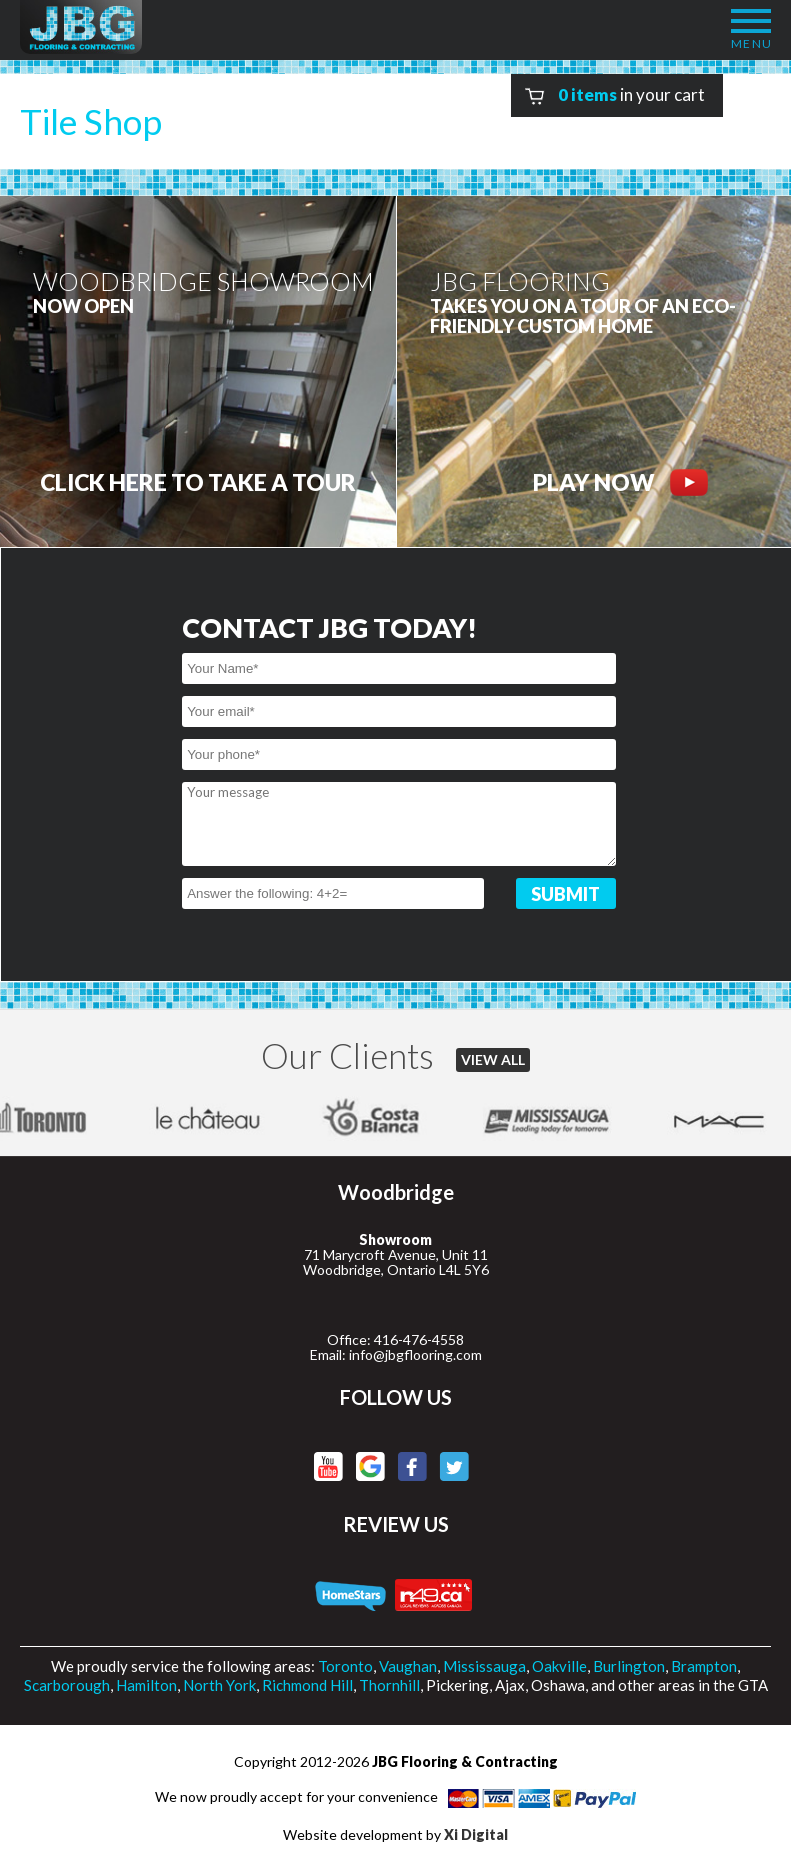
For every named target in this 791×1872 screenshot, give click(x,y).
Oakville (559, 1666)
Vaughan (408, 1666)
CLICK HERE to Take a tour (198, 482)
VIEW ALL (493, 1059)
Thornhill (389, 1685)
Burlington (629, 1666)
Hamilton (146, 1685)
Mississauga (484, 1666)
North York (219, 1685)
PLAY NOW (620, 482)
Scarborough (67, 1685)
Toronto (345, 1666)
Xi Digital (476, 1834)
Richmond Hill (307, 1685)
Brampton (704, 1666)
